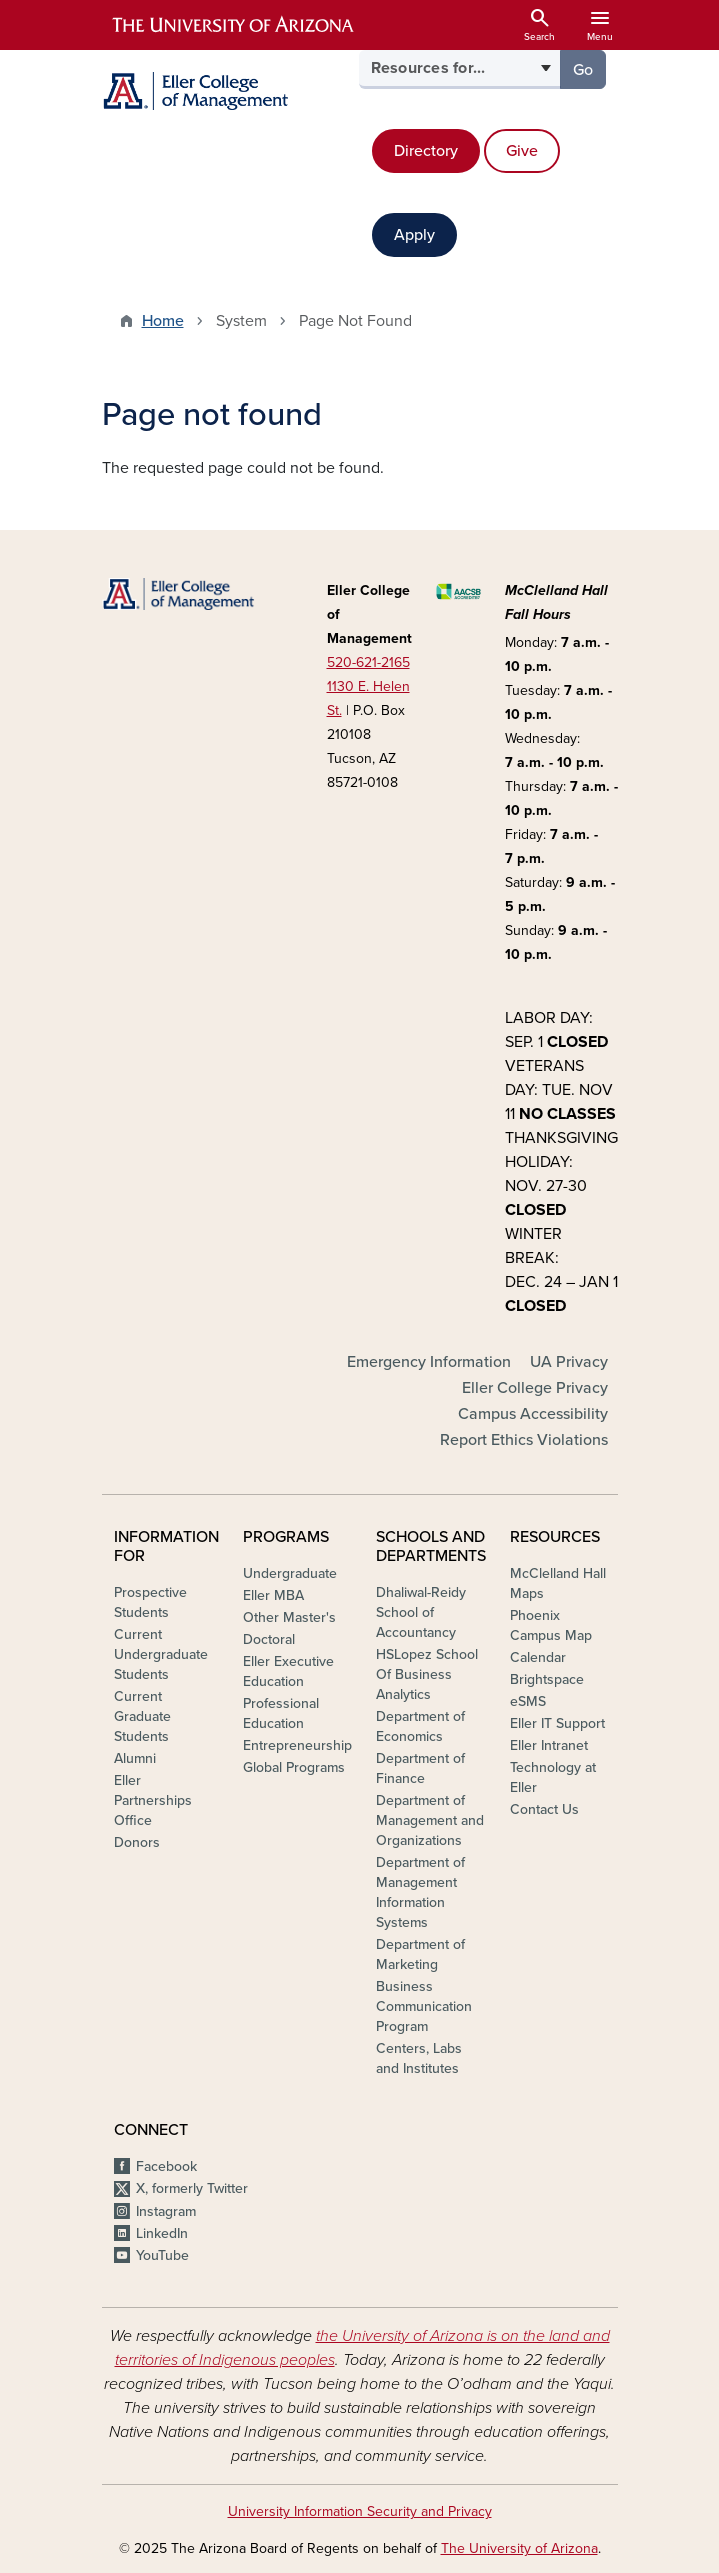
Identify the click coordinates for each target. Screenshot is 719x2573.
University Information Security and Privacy (360, 2511)
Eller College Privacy (535, 1388)
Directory (426, 151)
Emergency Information (429, 1362)
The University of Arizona (519, 2548)
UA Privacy (569, 1362)
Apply (414, 235)
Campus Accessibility (533, 1414)
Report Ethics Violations (524, 1440)
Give (522, 151)
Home (163, 321)
